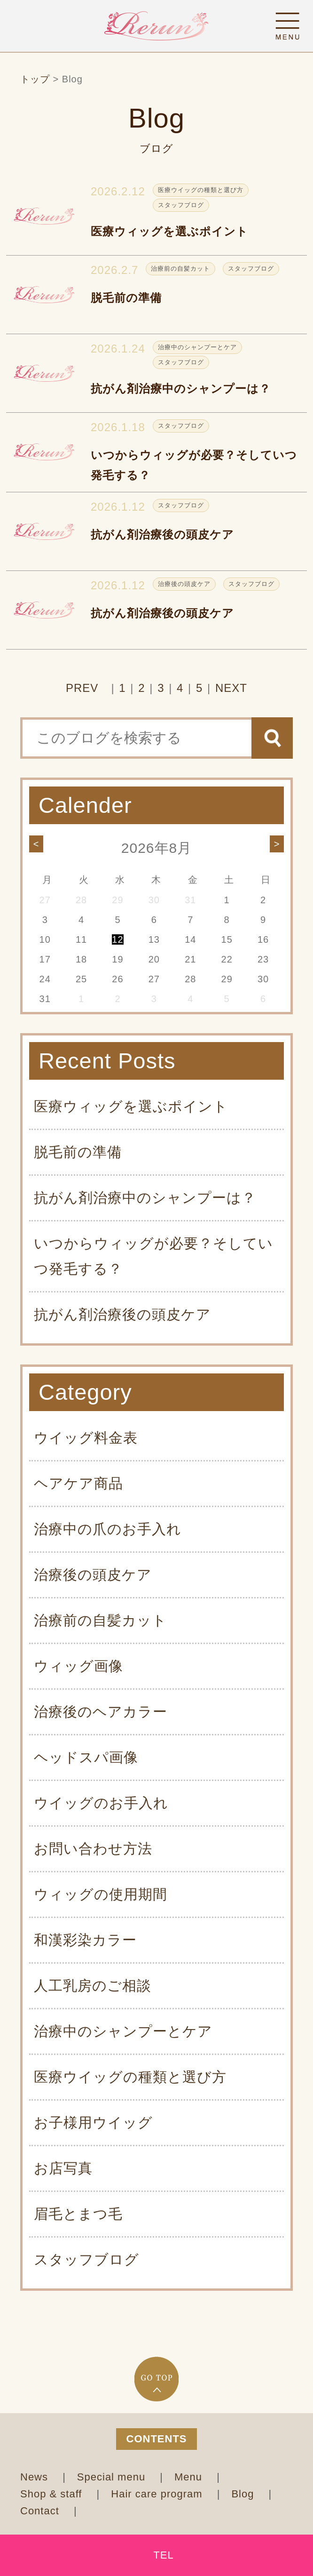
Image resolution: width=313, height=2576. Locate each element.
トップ (35, 79)
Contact (41, 2511)
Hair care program (158, 2494)
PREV (82, 688)
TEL (163, 2555)
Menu (189, 2477)
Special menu (113, 2477)
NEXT (231, 688)
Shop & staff (53, 2494)
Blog (244, 2494)
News (35, 2477)
